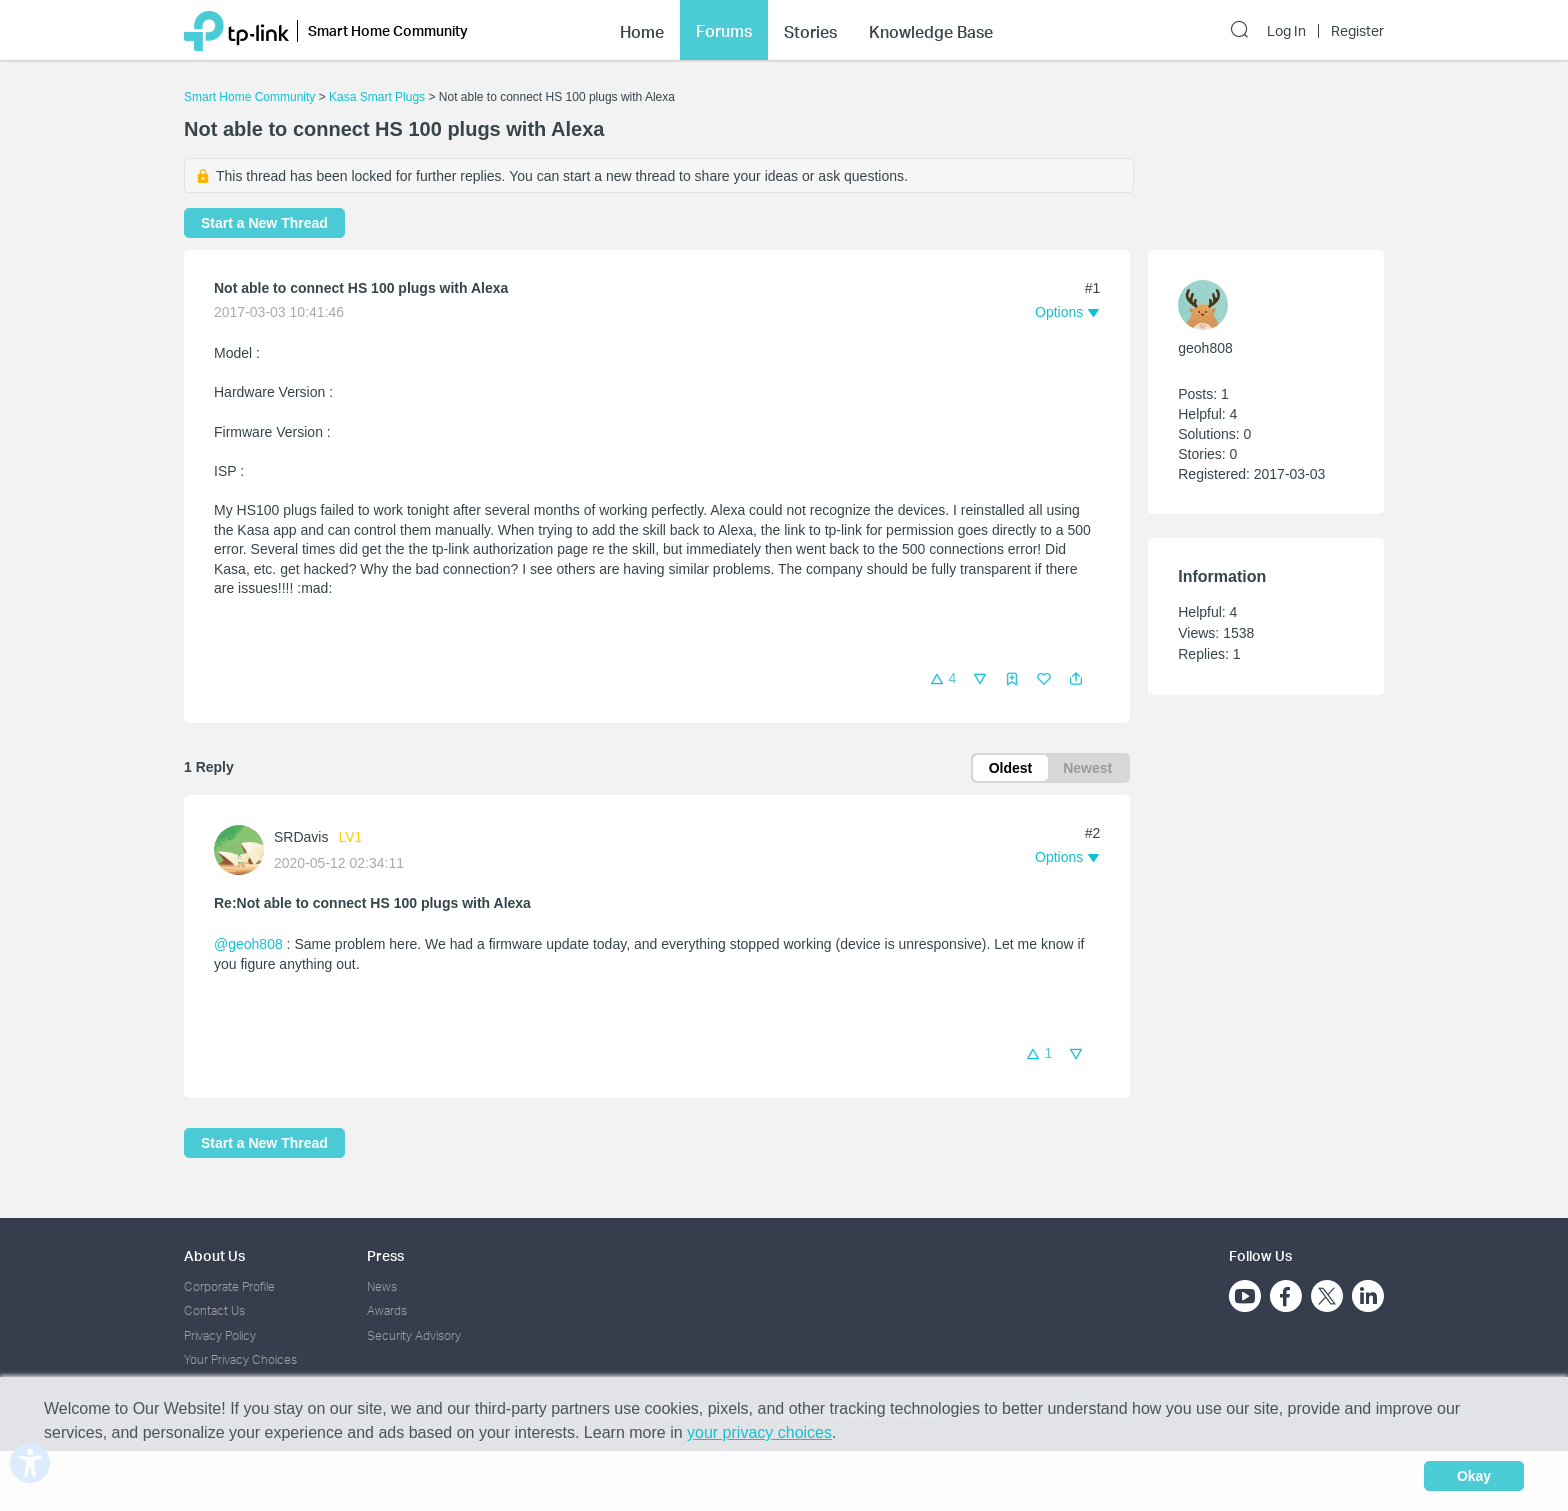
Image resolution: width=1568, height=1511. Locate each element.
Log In (1286, 31)
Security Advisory (414, 1335)
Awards (387, 1310)
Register (1357, 31)
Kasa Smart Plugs (377, 97)
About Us (214, 1255)
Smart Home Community (249, 97)
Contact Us (214, 1310)
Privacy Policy (220, 1335)
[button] (1076, 679)
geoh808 (1205, 348)
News (382, 1286)
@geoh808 (248, 944)
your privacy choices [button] (759, 1432)
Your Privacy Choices (240, 1359)
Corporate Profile (229, 1286)
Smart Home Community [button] (388, 30)
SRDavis (301, 837)
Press (385, 1255)
